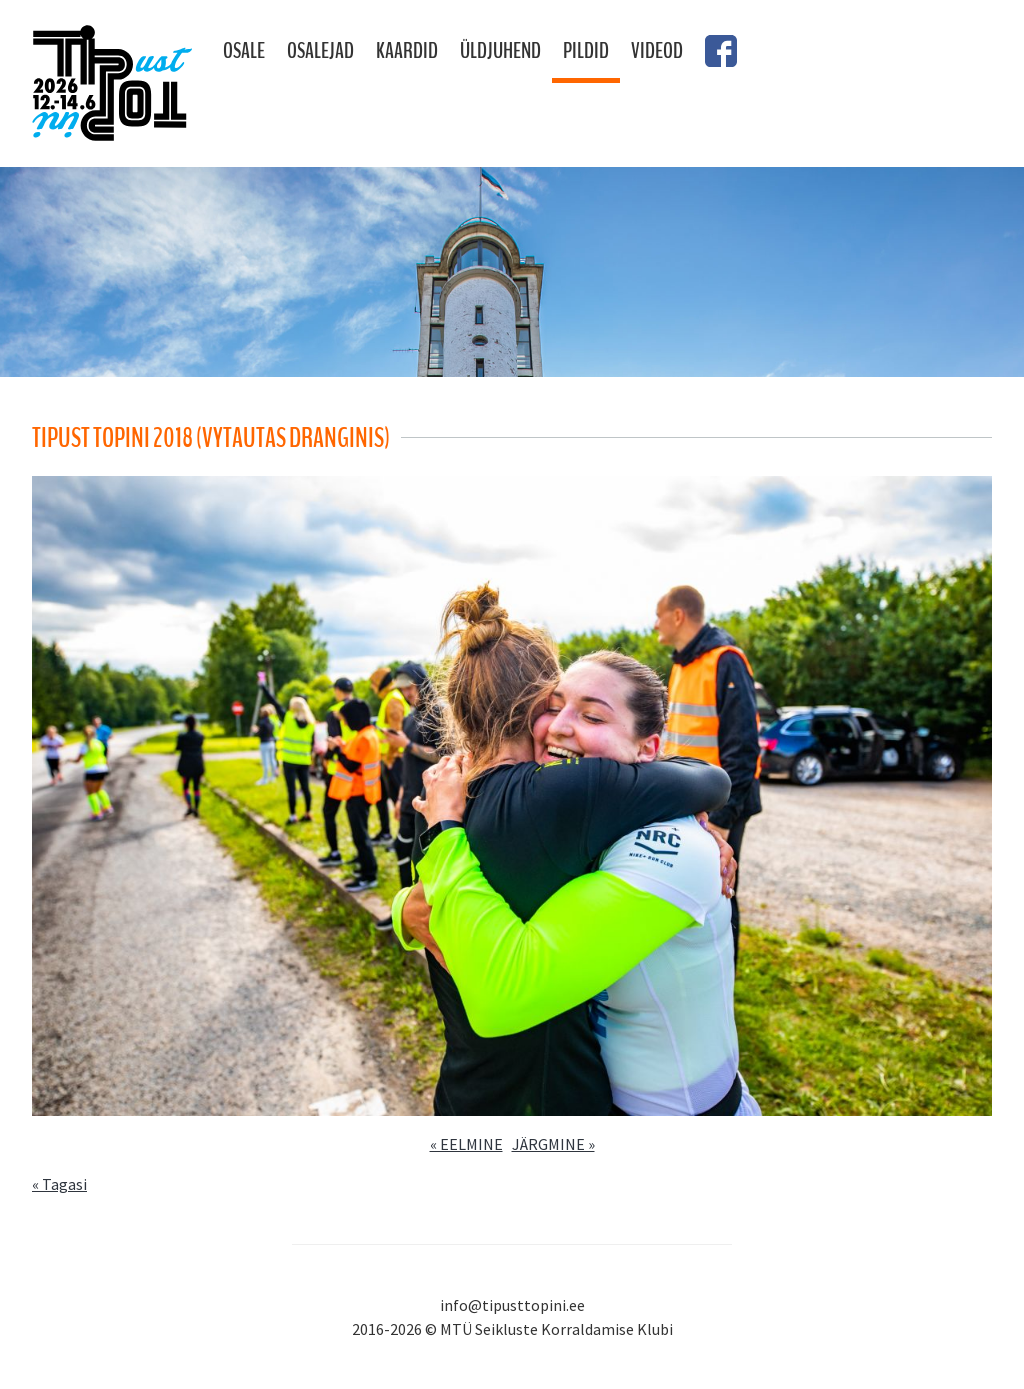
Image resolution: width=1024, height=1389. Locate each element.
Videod (657, 51)
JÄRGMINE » (553, 1144)
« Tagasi (59, 1184)
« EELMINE (466, 1144)
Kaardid (407, 51)
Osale (244, 51)
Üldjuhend (500, 51)
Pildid (586, 51)
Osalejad (320, 51)
